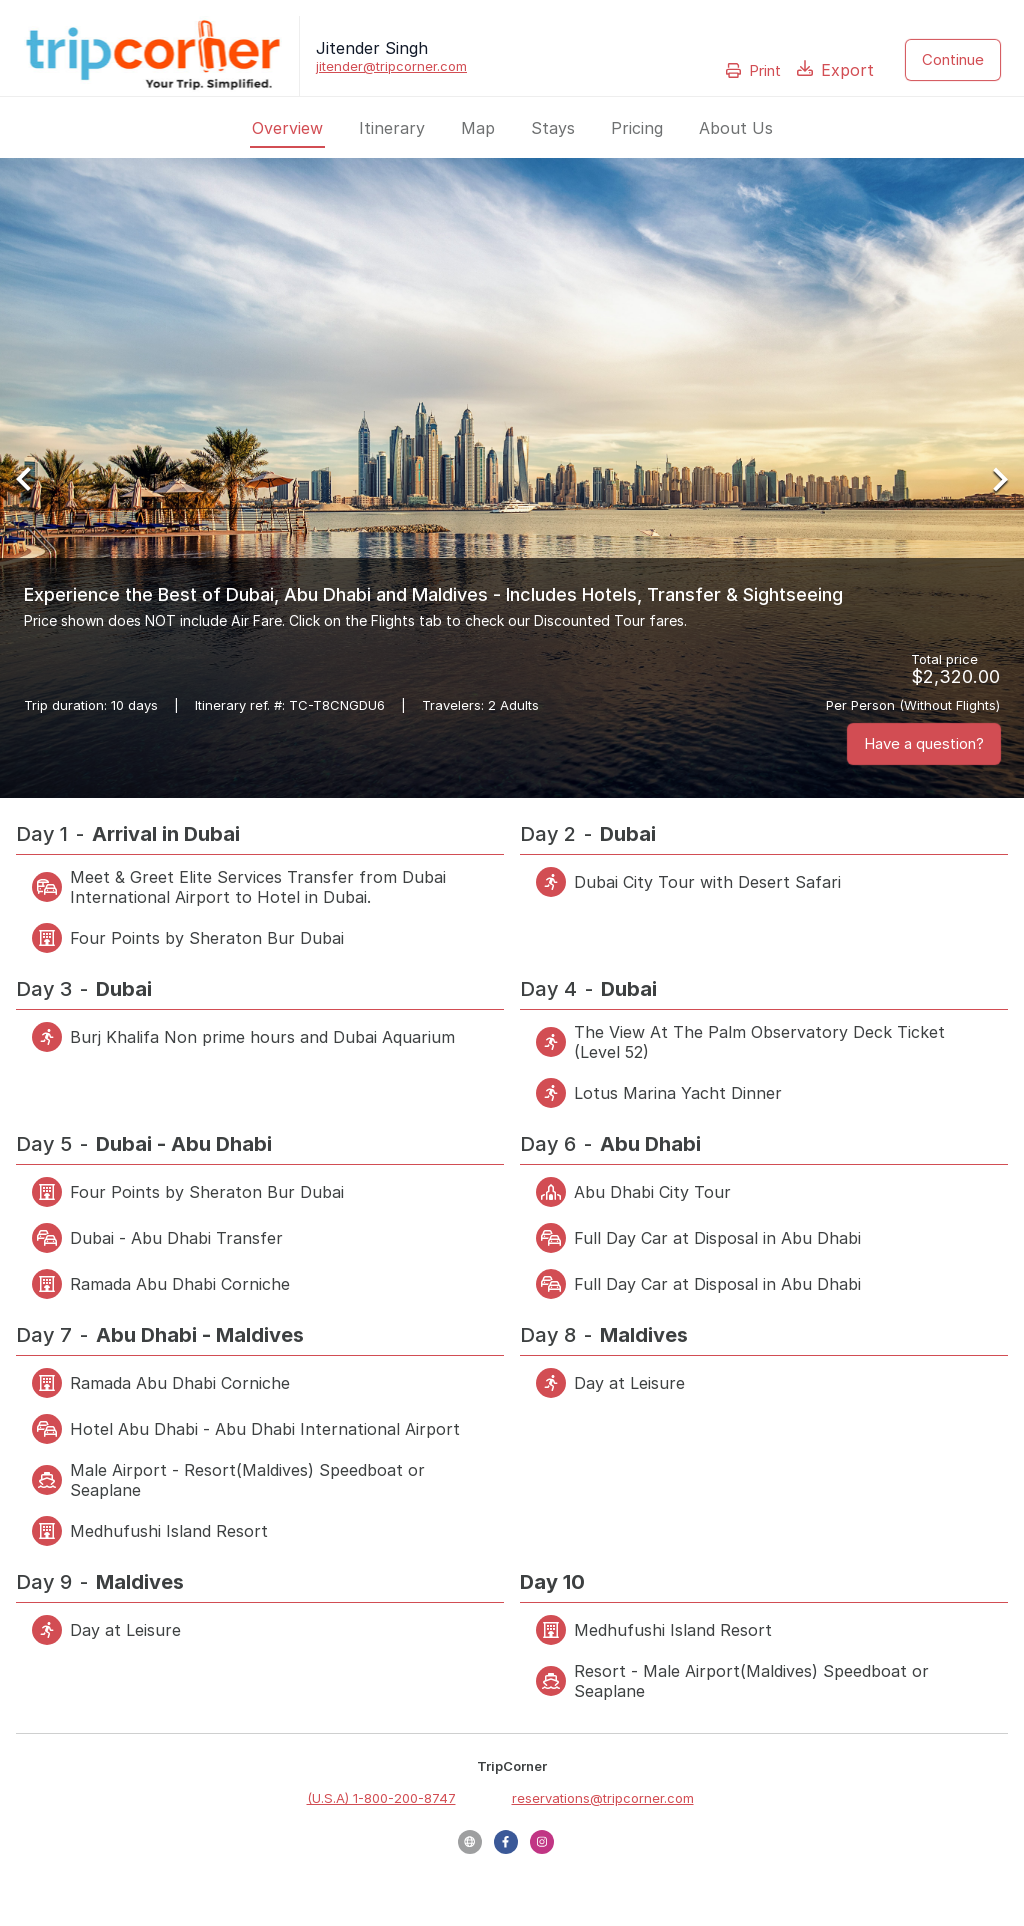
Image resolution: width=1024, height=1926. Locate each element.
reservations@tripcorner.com (603, 1798)
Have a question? (924, 743)
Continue (953, 59)
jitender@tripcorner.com (391, 66)
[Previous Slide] (31, 478)
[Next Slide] (992, 478)
